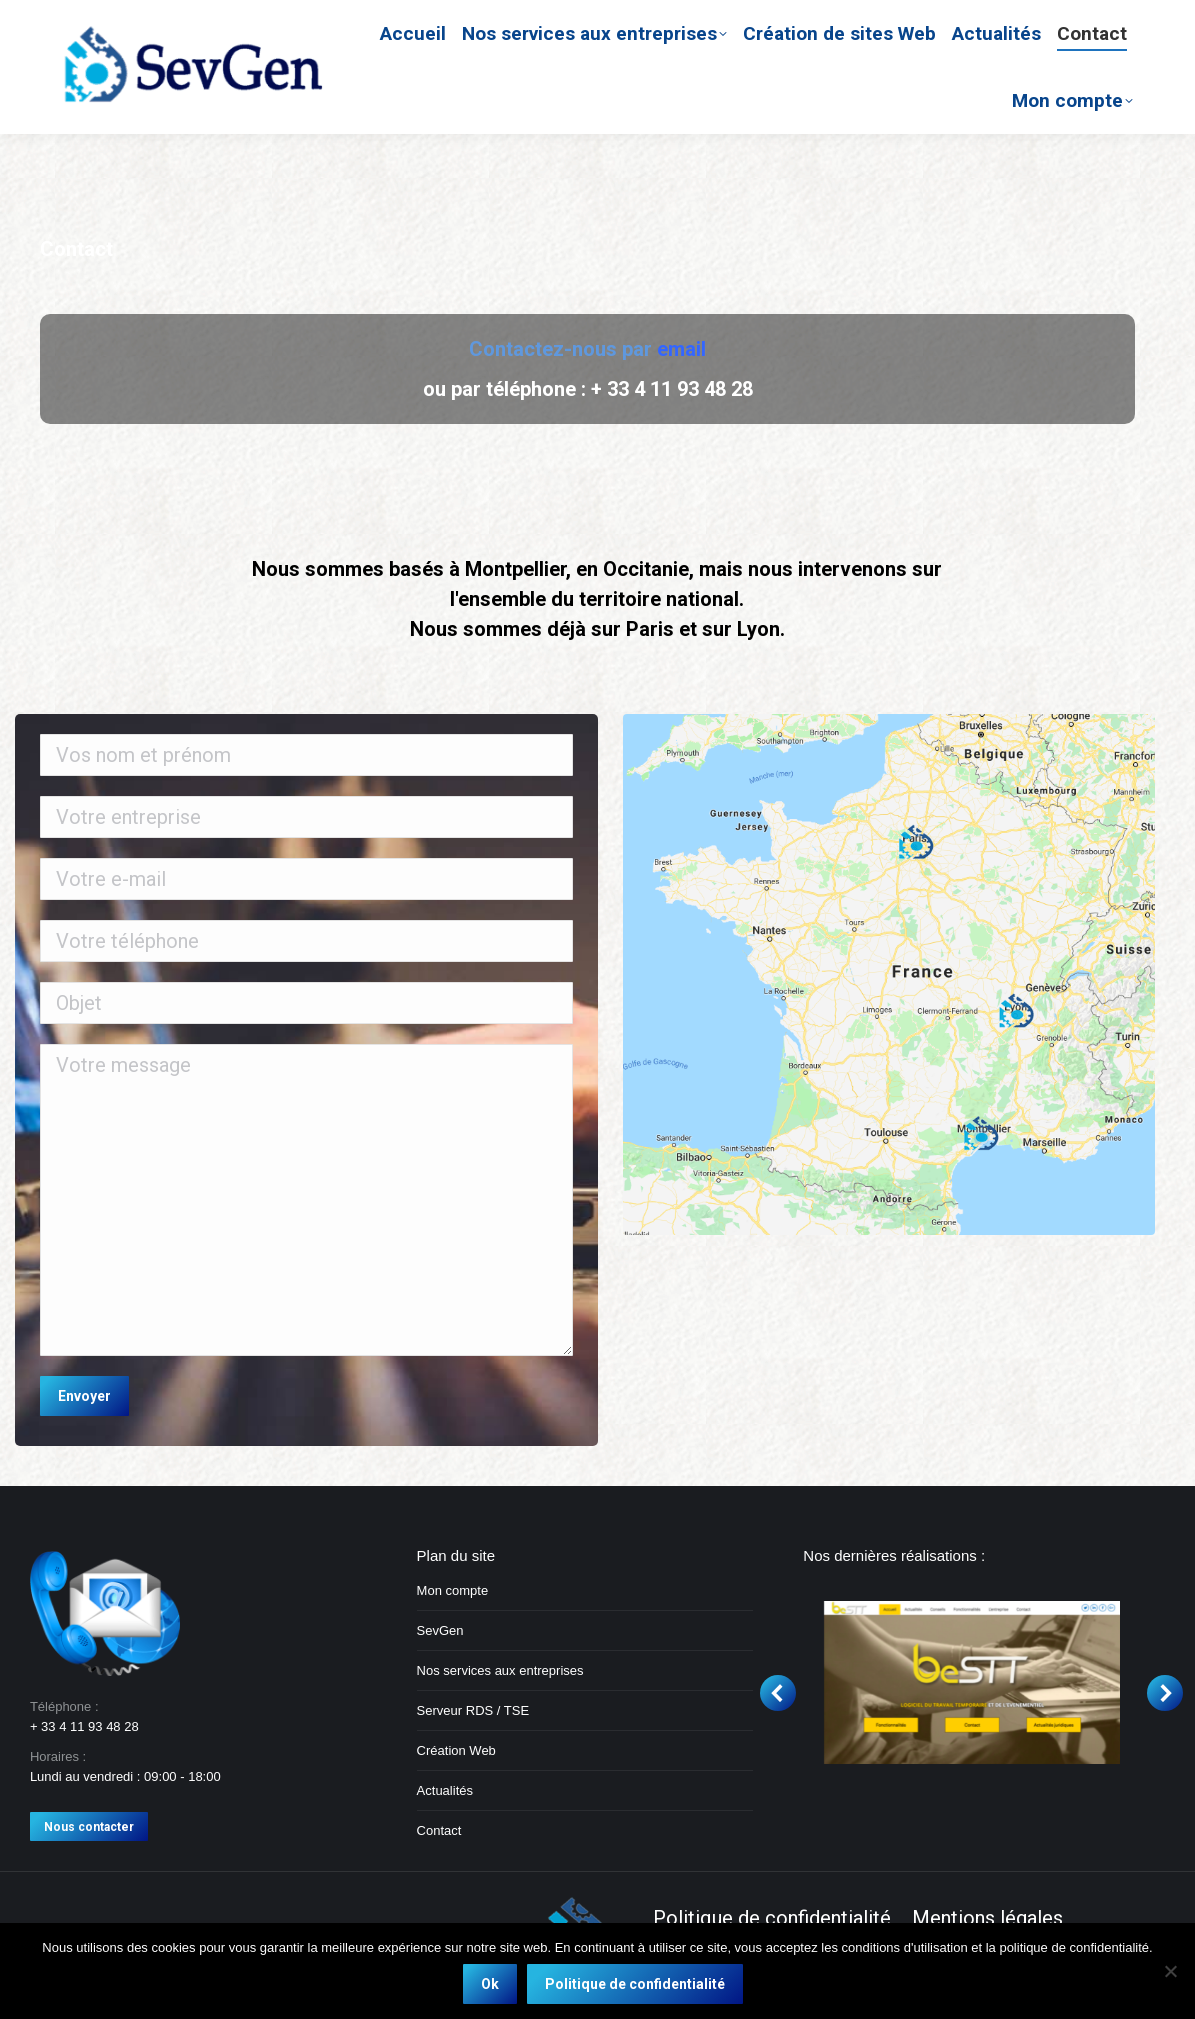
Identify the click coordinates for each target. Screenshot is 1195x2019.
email (681, 349)
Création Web (456, 1750)
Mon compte (453, 1590)
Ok (490, 1984)
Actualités (445, 1790)
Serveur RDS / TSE (473, 1710)
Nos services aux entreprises (500, 1670)
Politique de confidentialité (635, 1984)
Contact (439, 1830)
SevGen (440, 1630)
